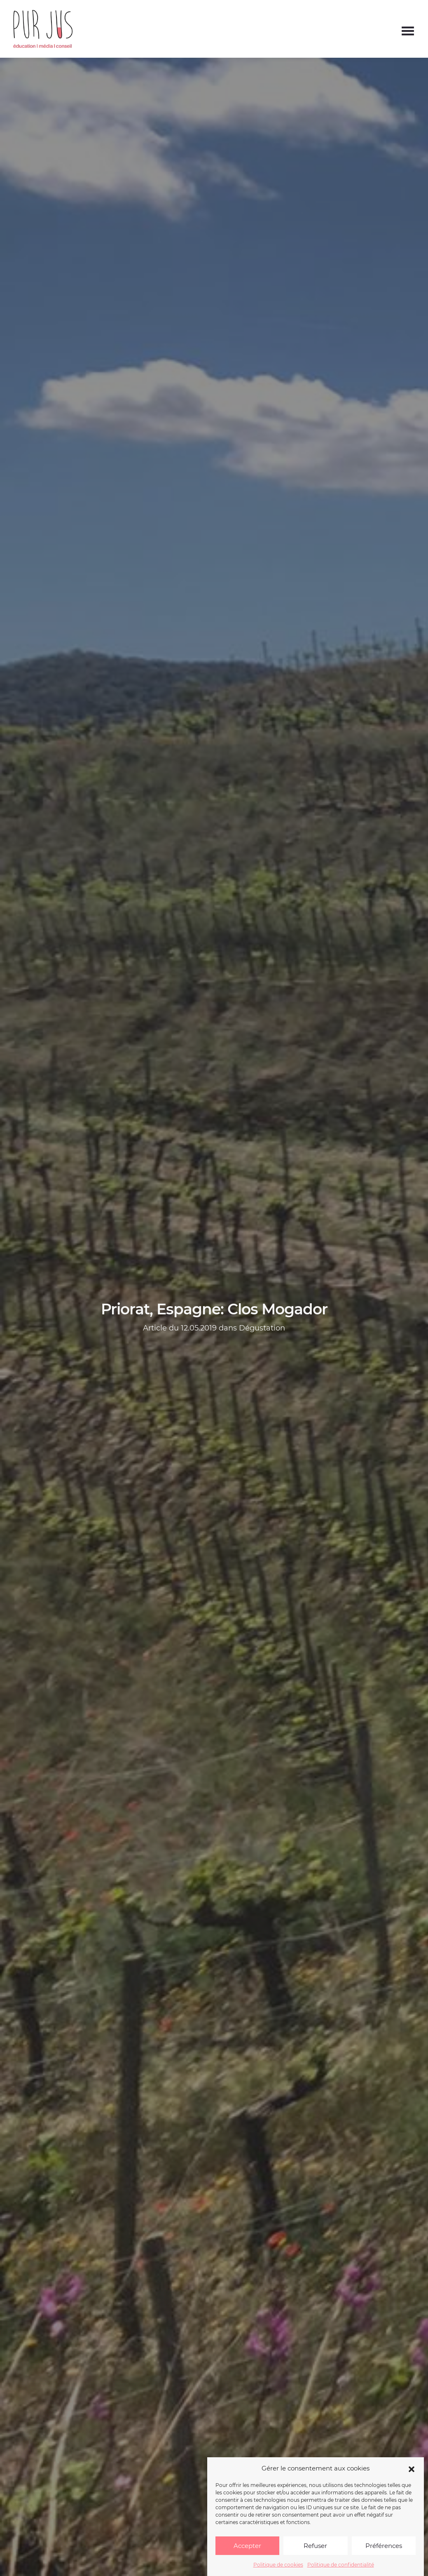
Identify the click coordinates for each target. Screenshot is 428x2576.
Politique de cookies (278, 2565)
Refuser (315, 2546)
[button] (411, 2468)
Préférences (383, 2546)
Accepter (247, 2546)
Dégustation (262, 1328)
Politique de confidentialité (340, 2565)
